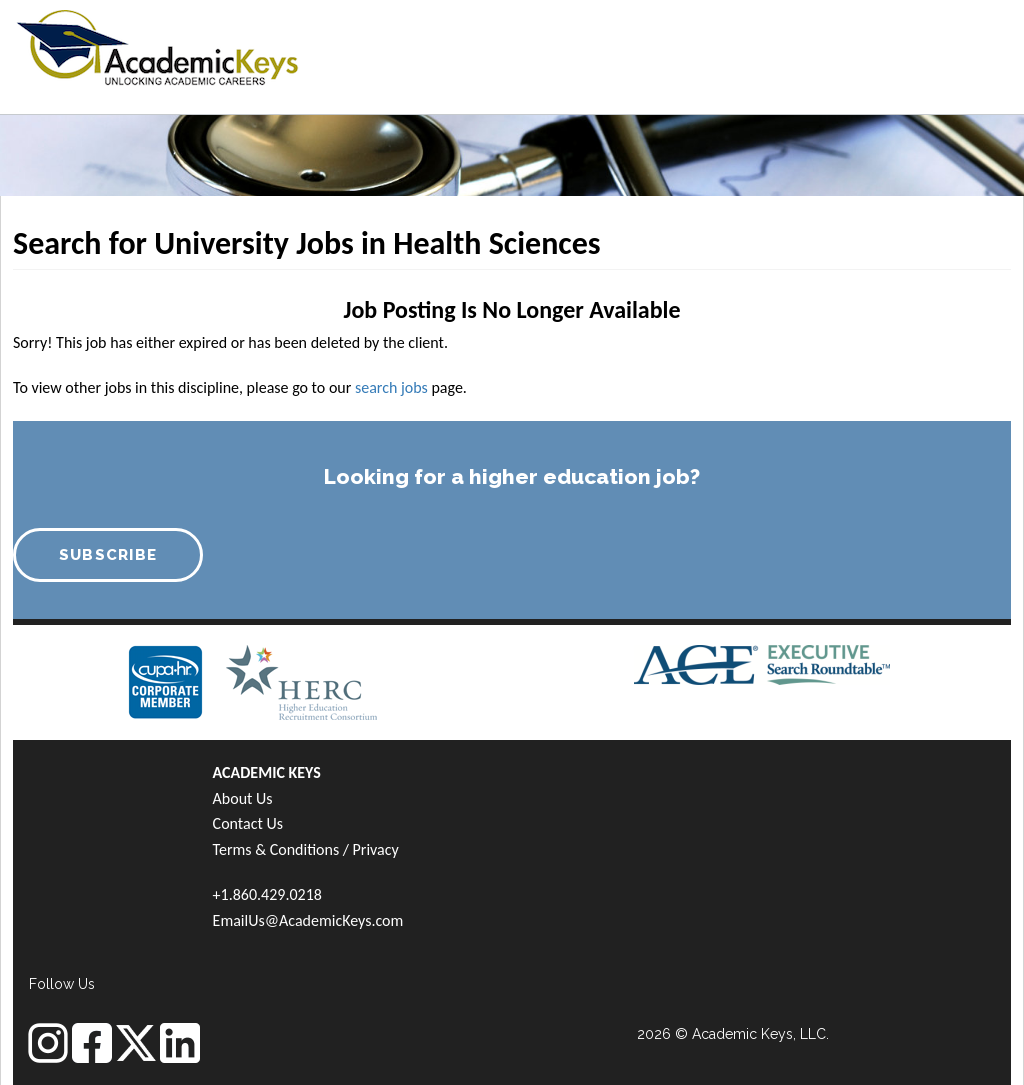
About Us (243, 798)
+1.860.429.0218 (267, 894)
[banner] (157, 45)
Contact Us (248, 823)
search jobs (391, 387)
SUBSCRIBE (108, 555)
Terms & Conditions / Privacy (306, 849)
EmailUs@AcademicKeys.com (308, 920)
